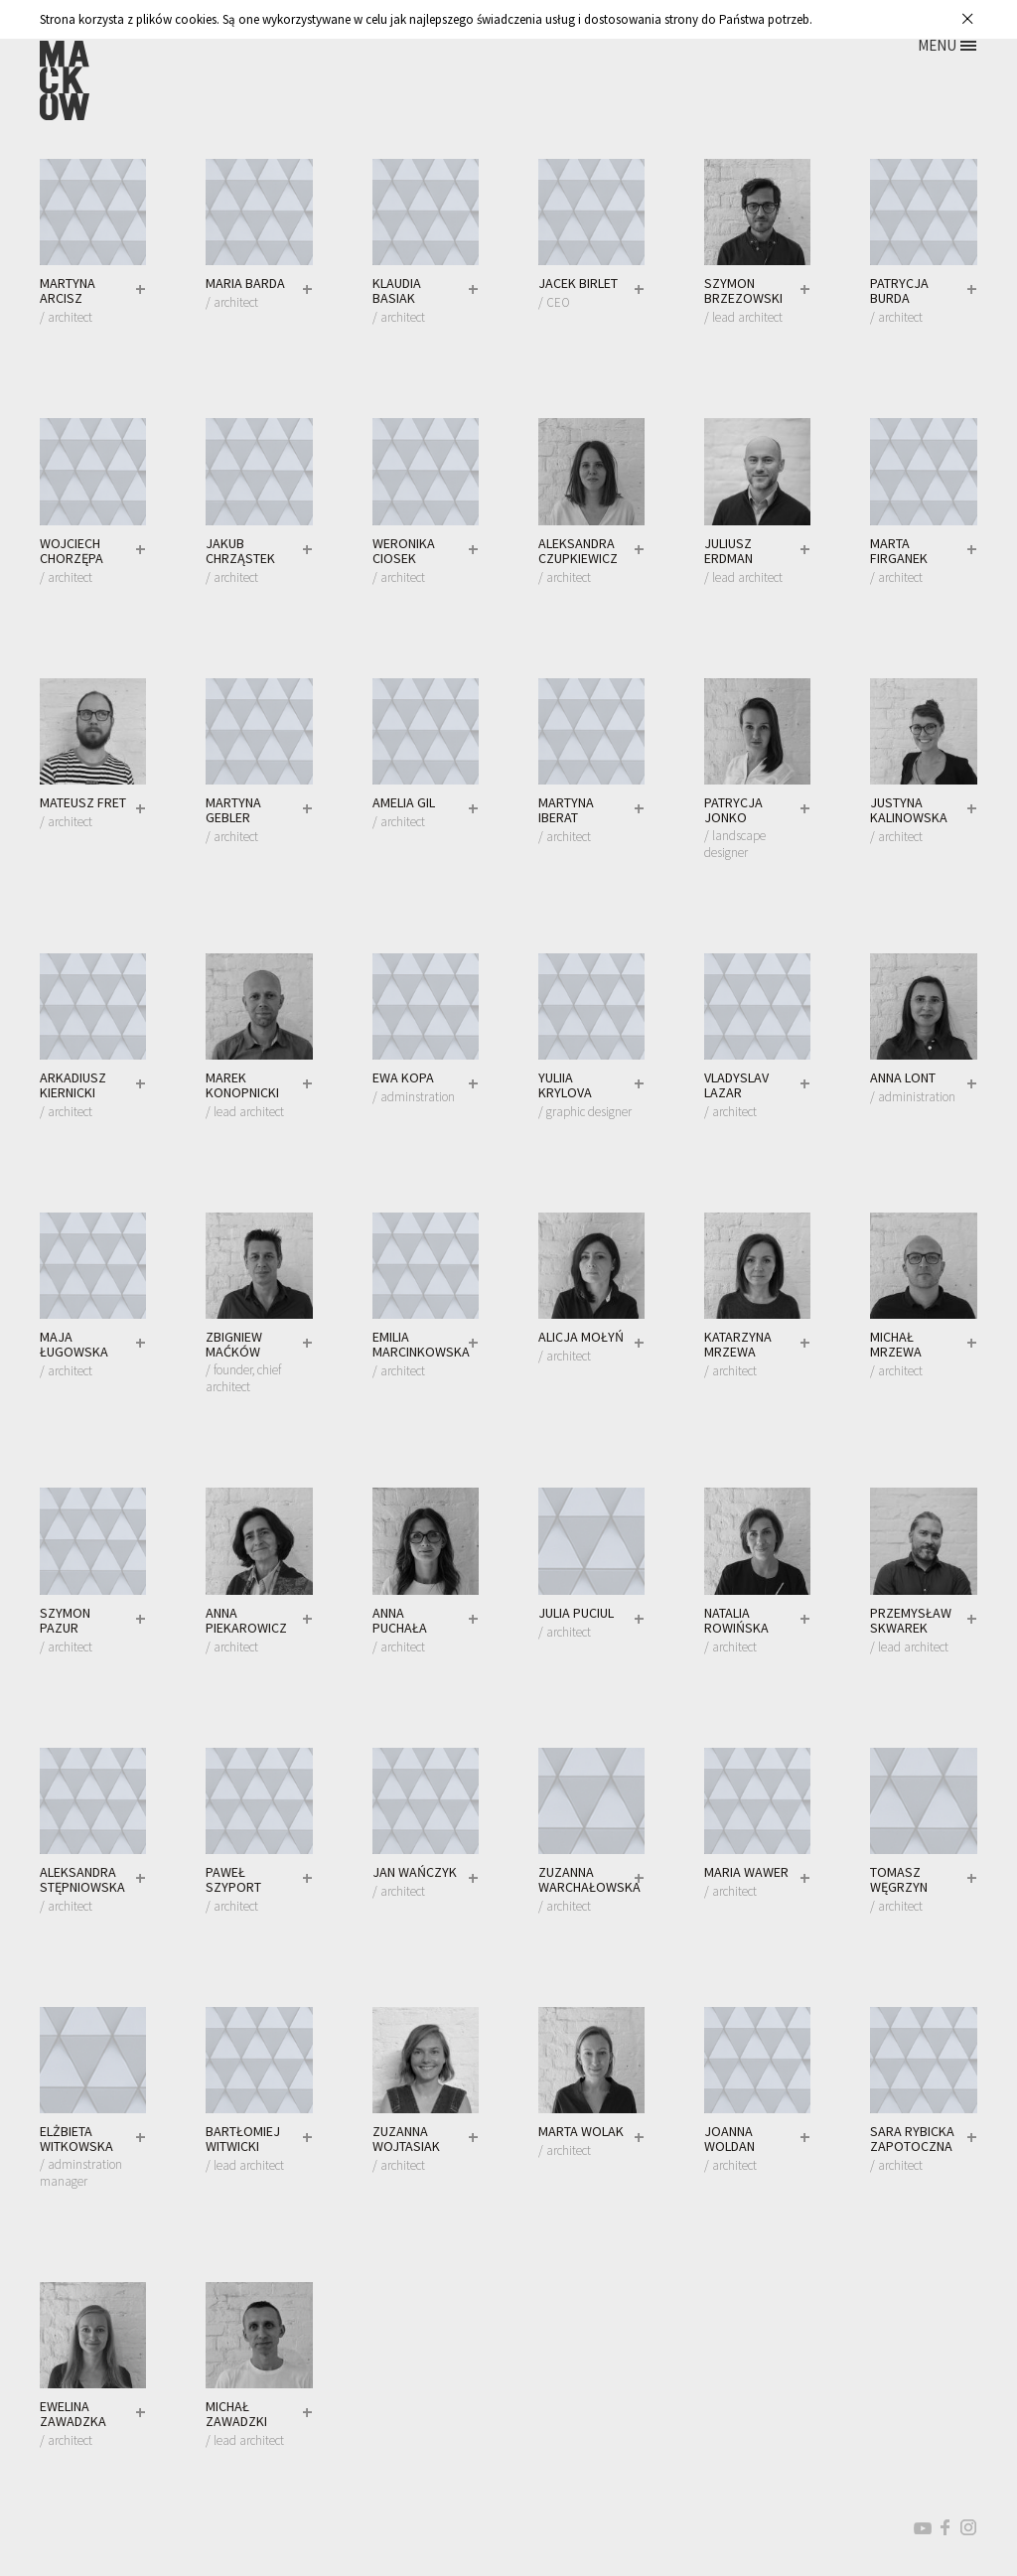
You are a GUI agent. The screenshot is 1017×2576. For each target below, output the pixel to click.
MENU (937, 45)
